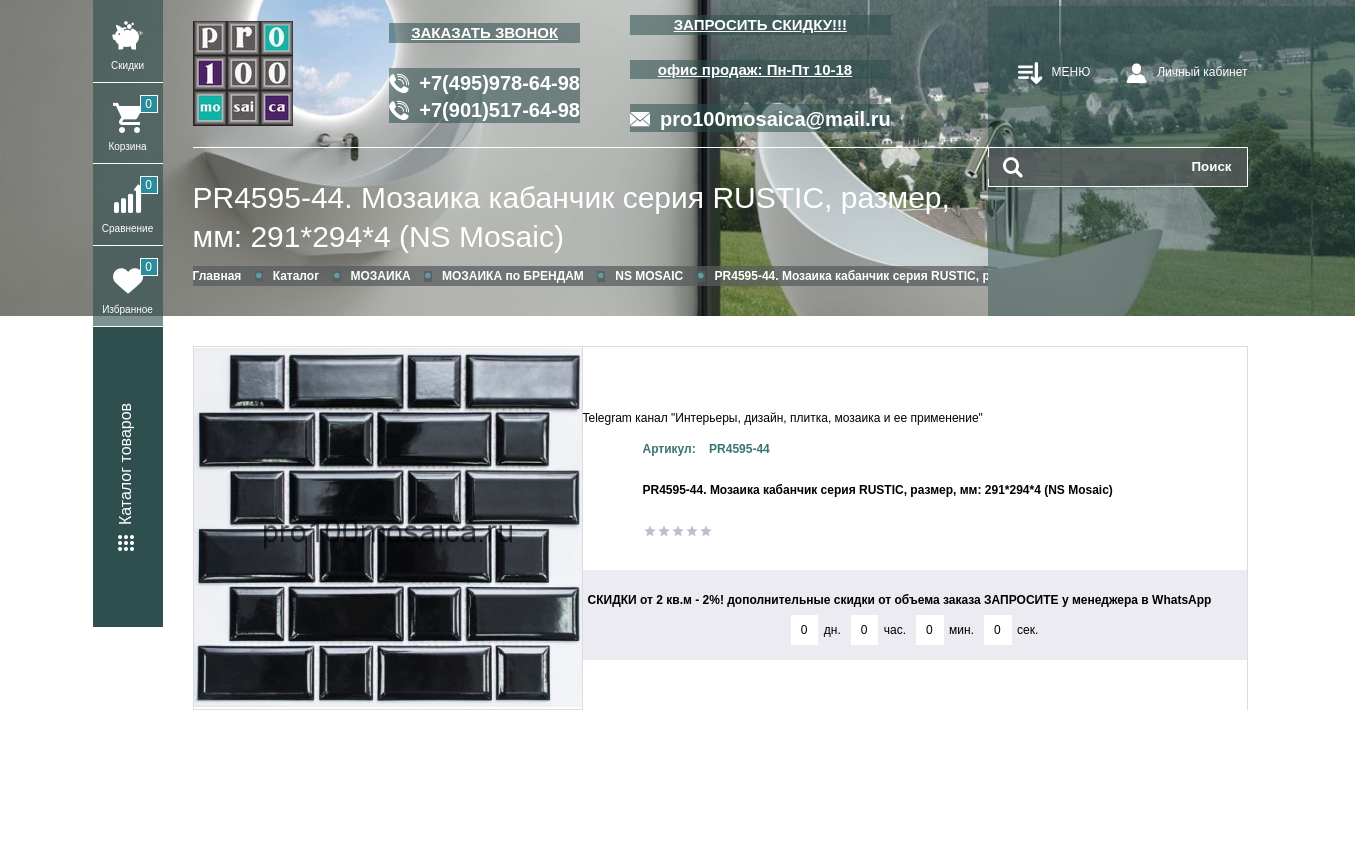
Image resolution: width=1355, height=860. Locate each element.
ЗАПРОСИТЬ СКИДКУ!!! (760, 24)
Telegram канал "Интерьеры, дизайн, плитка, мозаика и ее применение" (783, 418)
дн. (832, 630)
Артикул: (669, 449)
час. (895, 630)
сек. (1027, 630)
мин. (961, 630)
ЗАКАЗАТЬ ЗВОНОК (484, 32)
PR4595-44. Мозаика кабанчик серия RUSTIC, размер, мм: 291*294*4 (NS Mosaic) (571, 217)
